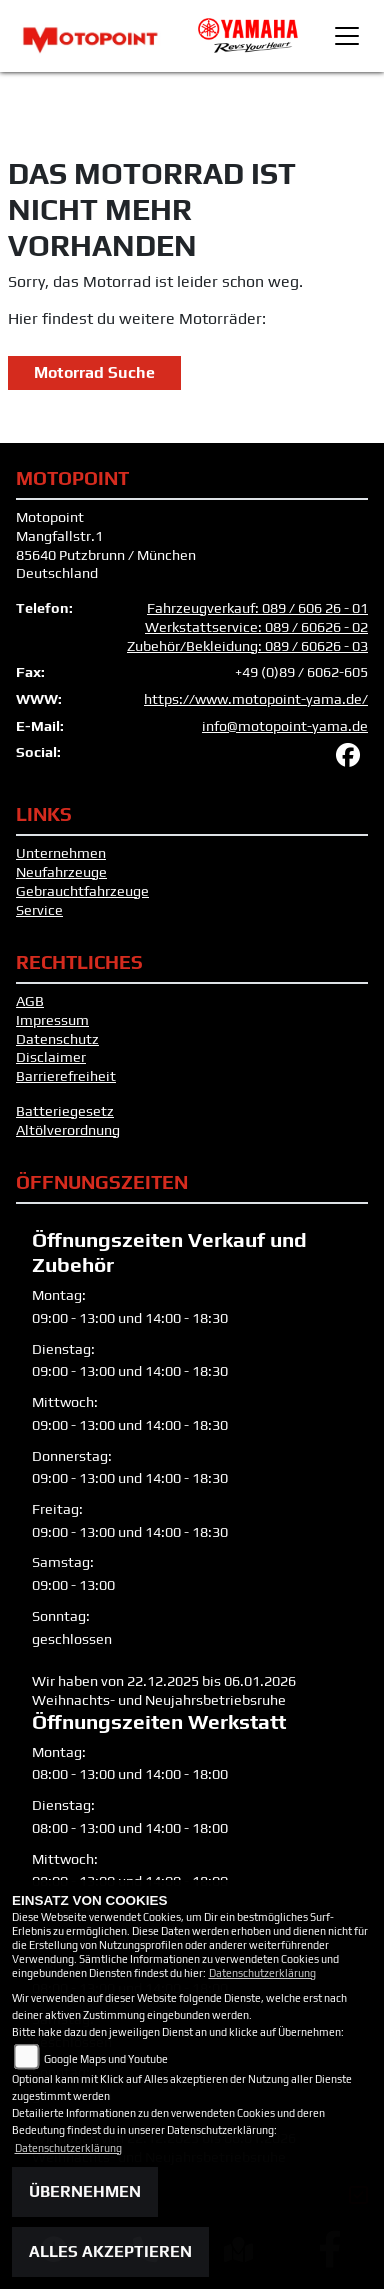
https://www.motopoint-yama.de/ (256, 699)
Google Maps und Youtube (106, 2059)
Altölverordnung (68, 1130)
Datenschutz (57, 1039)
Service (39, 910)
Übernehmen (85, 2191)
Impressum (52, 1020)
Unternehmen (61, 853)
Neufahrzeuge (61, 872)
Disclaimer (51, 1057)
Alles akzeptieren (110, 2251)
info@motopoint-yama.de (285, 726)
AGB (30, 1001)
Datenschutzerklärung (262, 1973)
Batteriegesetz (65, 1111)
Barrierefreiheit (66, 1076)
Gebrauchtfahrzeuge (82, 891)
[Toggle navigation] (347, 36)
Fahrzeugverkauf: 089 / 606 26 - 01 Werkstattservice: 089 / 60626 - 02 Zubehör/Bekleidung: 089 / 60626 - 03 (247, 626)
